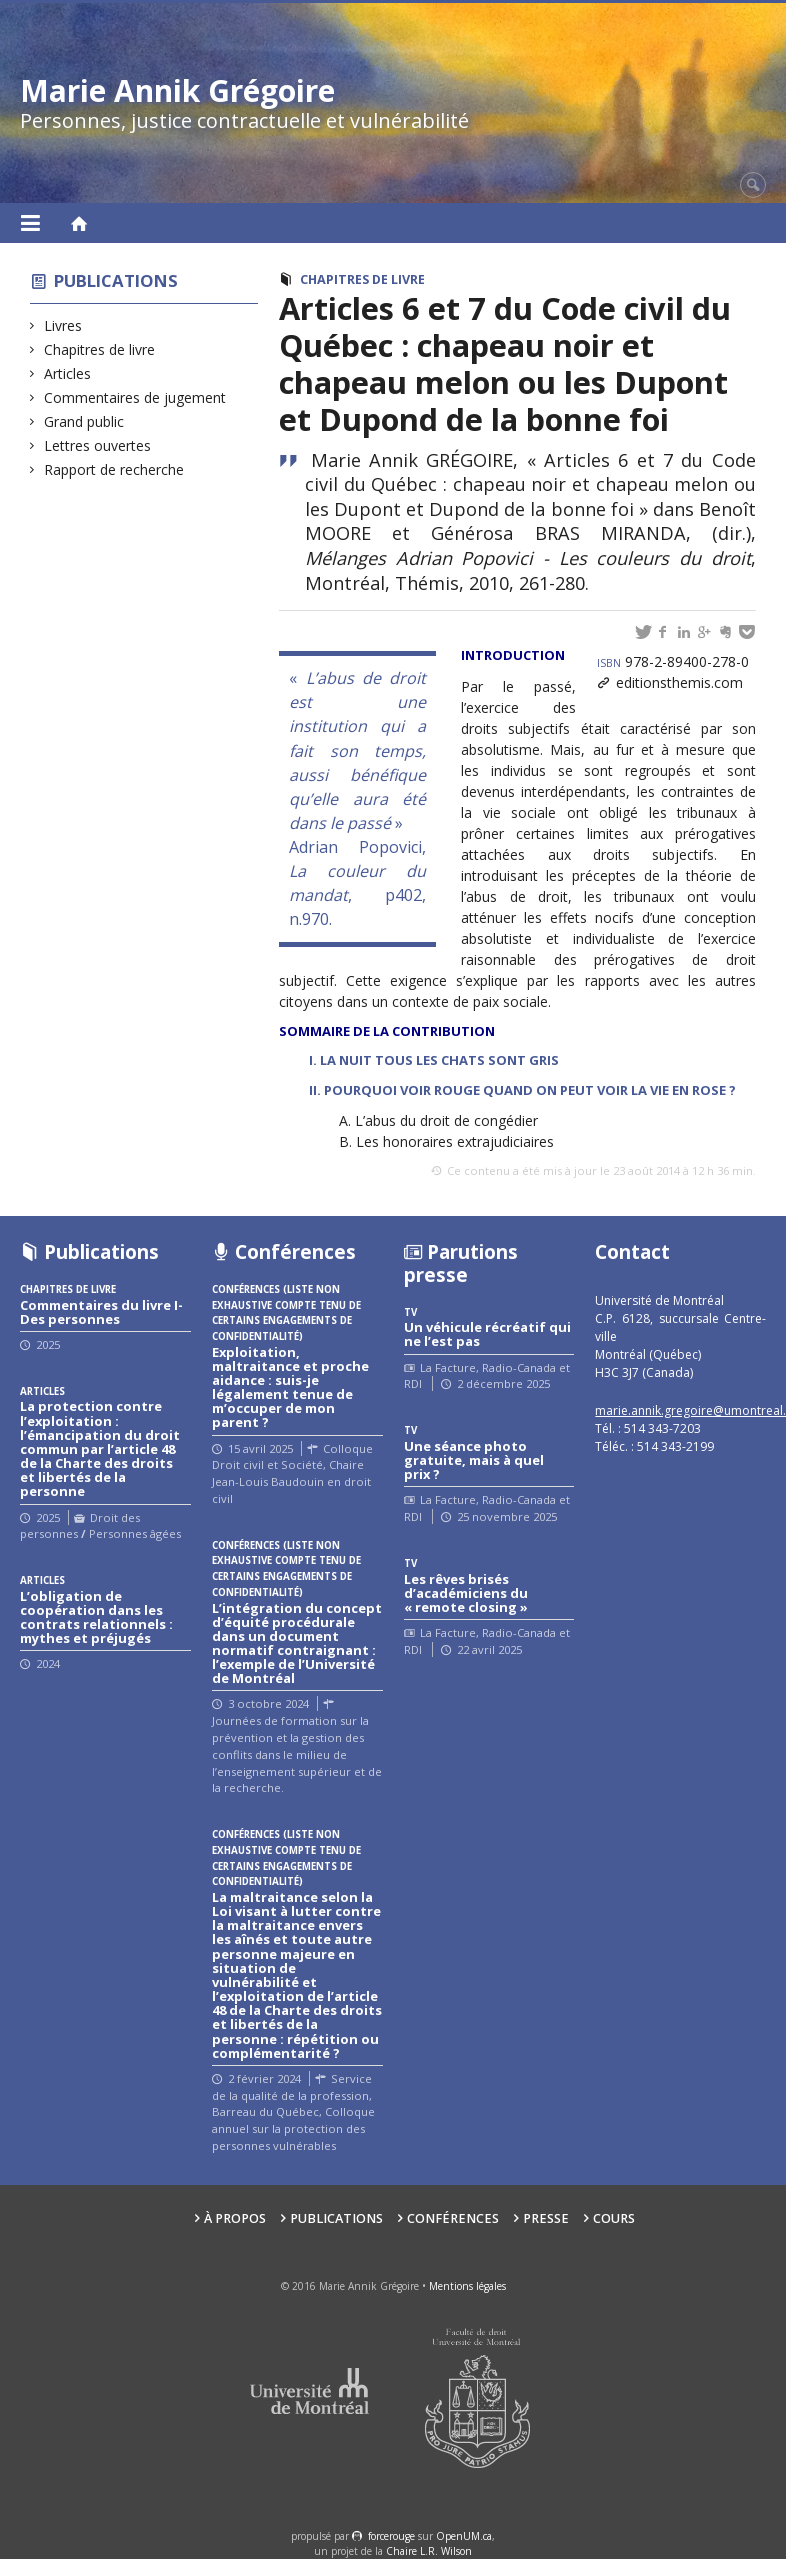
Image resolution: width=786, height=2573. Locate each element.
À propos (235, 2218)
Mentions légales (467, 2286)
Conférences (453, 2218)
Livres (63, 325)
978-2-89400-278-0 (673, 661)
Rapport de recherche (114, 469)
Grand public (84, 421)
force (391, 2536)
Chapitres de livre (100, 349)
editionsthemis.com (679, 682)
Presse (546, 2218)
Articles (68, 373)
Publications (116, 280)
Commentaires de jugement (135, 397)
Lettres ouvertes (98, 445)
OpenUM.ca (464, 2536)
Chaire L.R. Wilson (429, 2551)
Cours (614, 2218)
